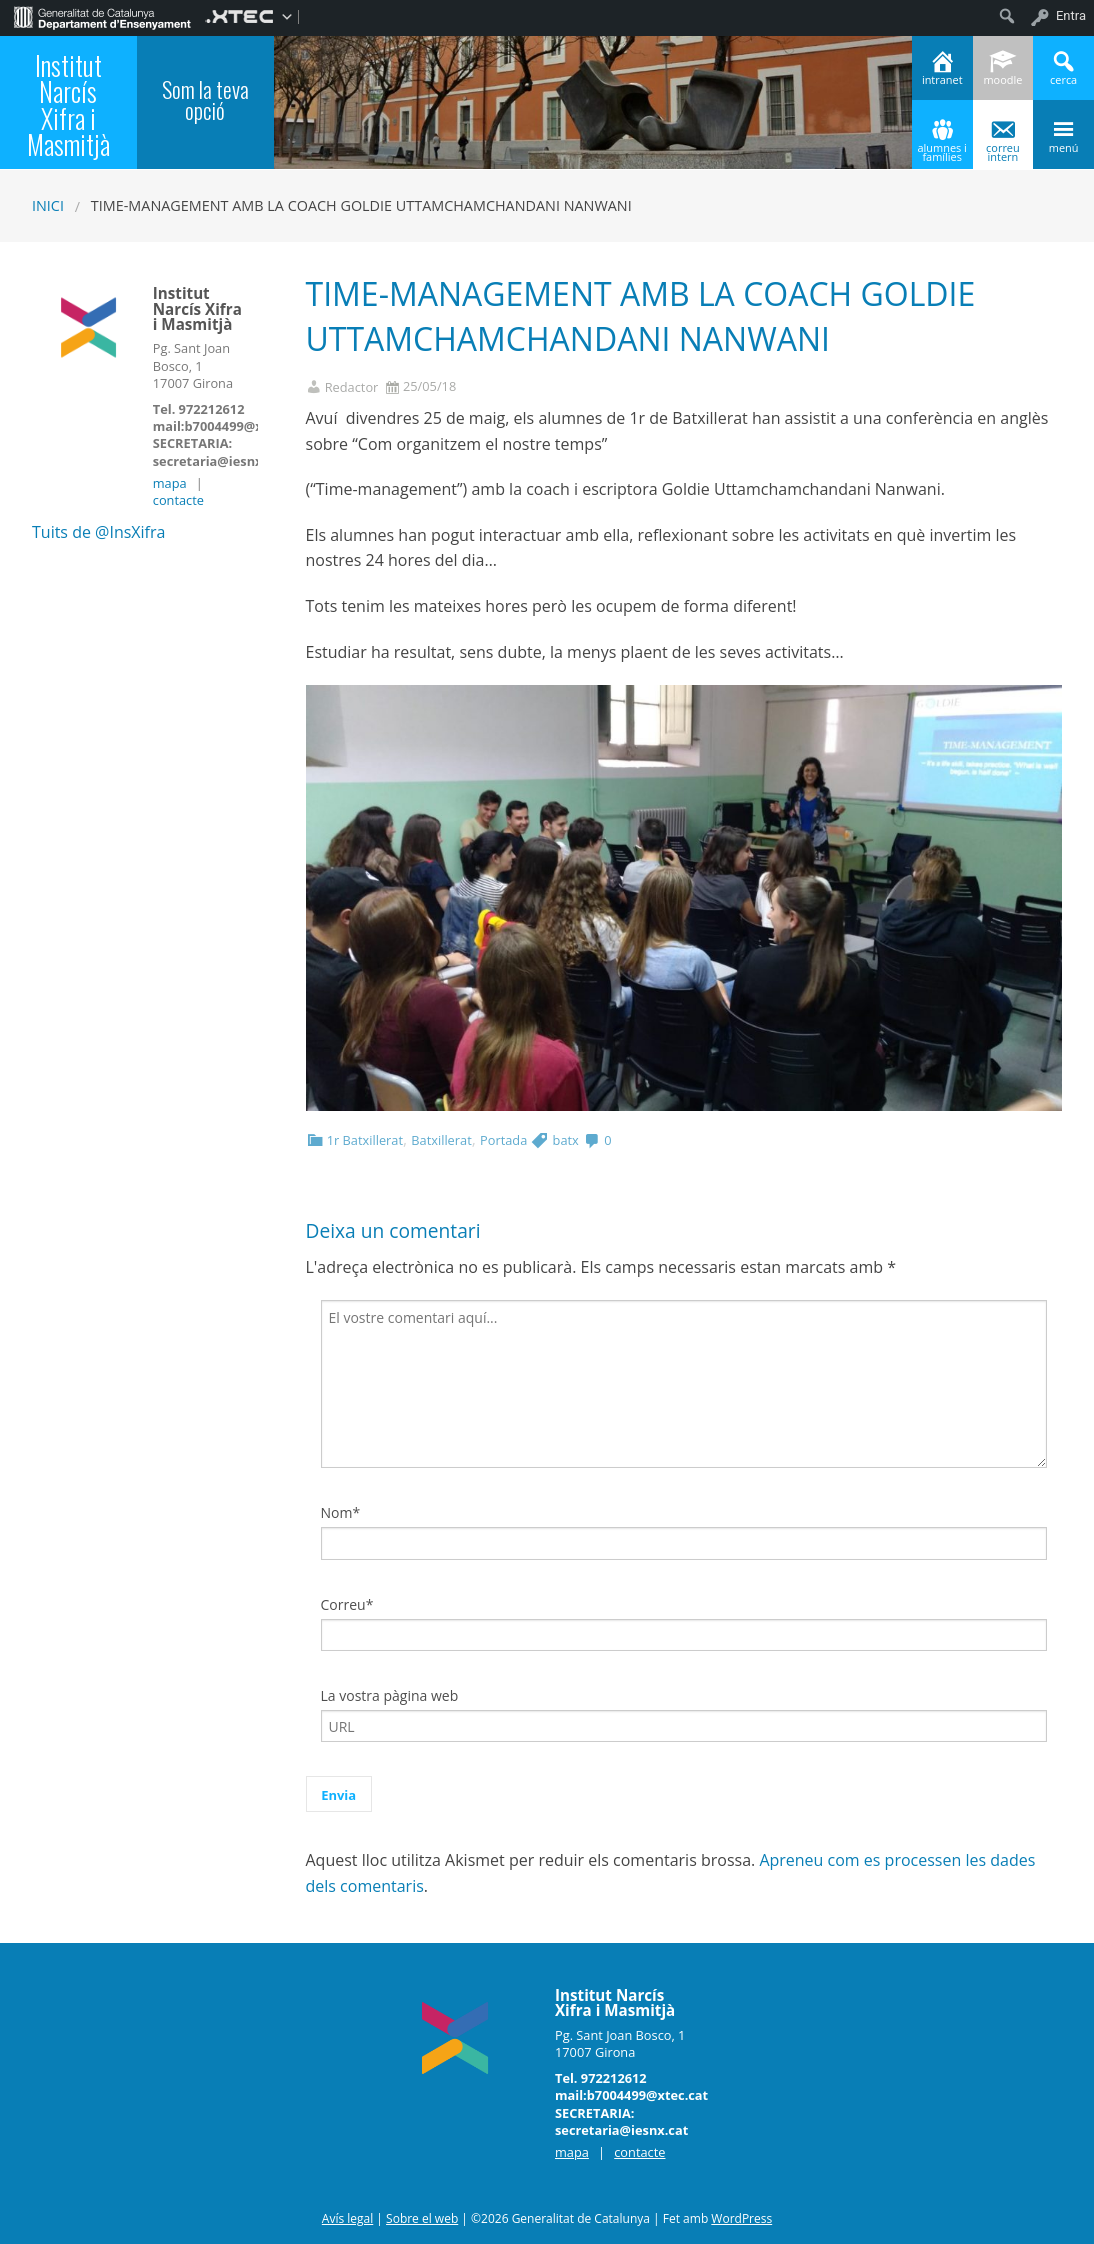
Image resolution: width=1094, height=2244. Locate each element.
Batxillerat (441, 1140)
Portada (503, 1140)
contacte (178, 500)
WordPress (741, 2218)
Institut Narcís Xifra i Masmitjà (68, 105)
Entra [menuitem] (1071, 15)
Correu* (347, 1604)
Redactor (352, 387)
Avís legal (347, 2218)
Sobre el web (422, 2218)
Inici (48, 205)
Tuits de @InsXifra (98, 532)
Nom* (341, 1512)
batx (566, 1140)
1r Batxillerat (365, 1140)
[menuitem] (102, 16)
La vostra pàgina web (390, 1695)
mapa (170, 483)
